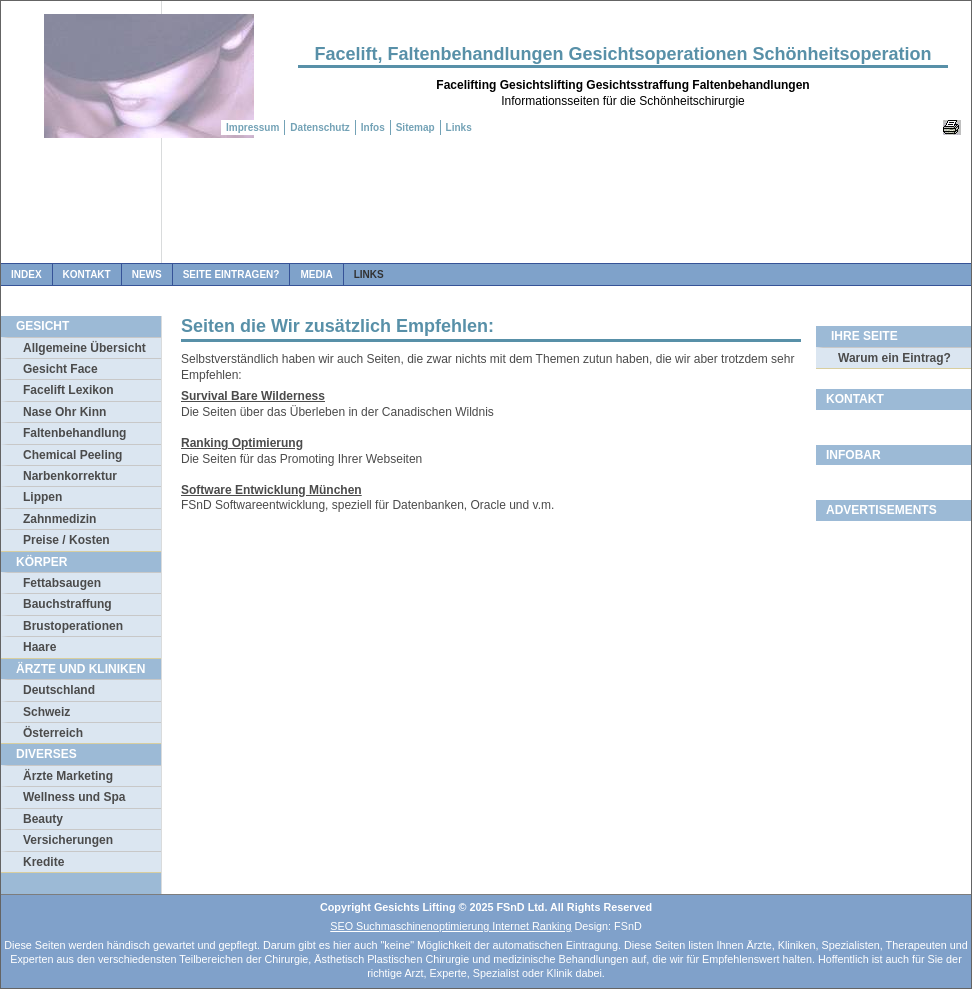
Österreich (53, 733)
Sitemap (415, 127)
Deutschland (59, 690)
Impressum (252, 127)
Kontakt (87, 274)
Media (316, 274)
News (147, 274)
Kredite (43, 862)
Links (369, 274)
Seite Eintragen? (231, 274)
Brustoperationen (73, 626)
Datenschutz (319, 127)
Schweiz (46, 712)
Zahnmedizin (59, 519)
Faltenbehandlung (74, 433)
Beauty (43, 819)
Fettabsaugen (62, 583)
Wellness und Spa (74, 797)
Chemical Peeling (72, 455)
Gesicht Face (60, 369)
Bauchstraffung (67, 604)
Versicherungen (68, 840)
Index (26, 274)
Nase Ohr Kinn (64, 412)
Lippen (42, 497)
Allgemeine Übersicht (84, 348)
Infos (373, 127)
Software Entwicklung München (271, 490)
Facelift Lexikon (68, 390)
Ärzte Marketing (68, 776)
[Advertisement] (486, 208)
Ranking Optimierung (242, 443)
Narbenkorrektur (70, 476)
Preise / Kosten (66, 540)
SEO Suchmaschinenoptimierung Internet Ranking (450, 926)
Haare (39, 647)
